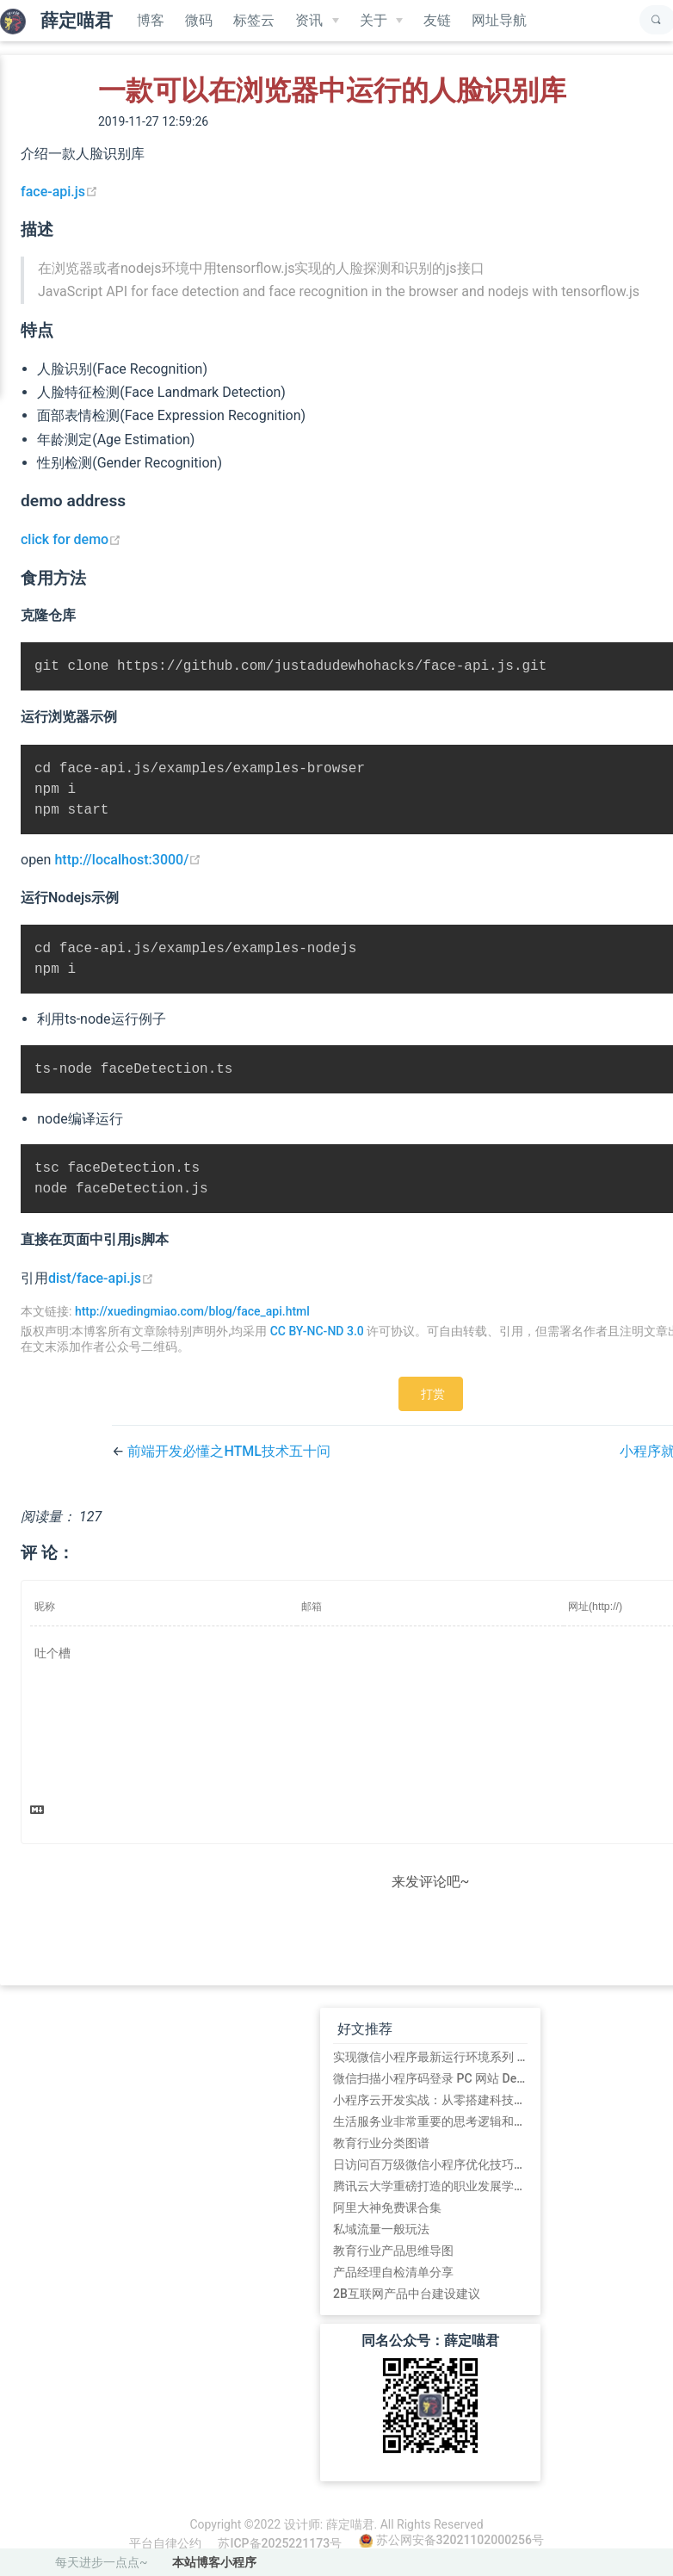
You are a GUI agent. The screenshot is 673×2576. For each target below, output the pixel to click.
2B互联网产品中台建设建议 (406, 2309)
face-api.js (59, 191)
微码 (199, 20)
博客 (150, 20)
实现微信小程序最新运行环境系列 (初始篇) (430, 2072)
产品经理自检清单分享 (393, 2287)
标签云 (254, 20)
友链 (437, 20)
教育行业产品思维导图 (393, 2266)
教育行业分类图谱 (381, 2158)
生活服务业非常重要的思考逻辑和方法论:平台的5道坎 (430, 2137)
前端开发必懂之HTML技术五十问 (228, 1466)
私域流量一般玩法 (381, 2244)
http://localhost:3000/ (127, 866)
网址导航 (499, 20)
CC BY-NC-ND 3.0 (317, 1346)
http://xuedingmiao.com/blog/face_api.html (192, 1327)
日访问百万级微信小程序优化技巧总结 (430, 2180)
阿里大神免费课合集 (387, 2223)
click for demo (71, 539)
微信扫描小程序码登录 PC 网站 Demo (430, 2094)
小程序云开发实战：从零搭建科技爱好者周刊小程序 (430, 2115)
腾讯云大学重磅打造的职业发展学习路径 (430, 2201)
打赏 (433, 1409)
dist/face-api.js (101, 1293)
